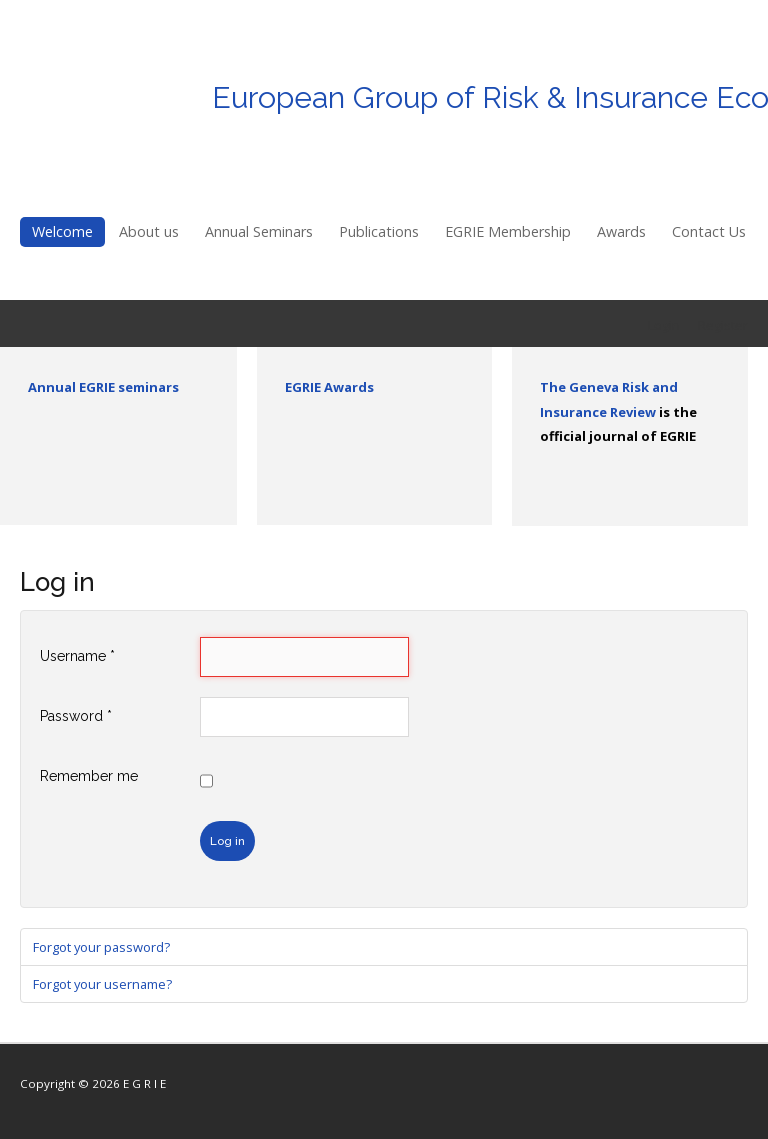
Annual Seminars (259, 231)
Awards (621, 231)
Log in (227, 841)
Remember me (89, 776)
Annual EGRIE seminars (103, 387)
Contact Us (709, 231)
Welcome (62, 231)
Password (76, 716)
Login (664, 325)
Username (77, 656)
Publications (379, 231)
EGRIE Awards (329, 387)
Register (723, 325)
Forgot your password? (101, 947)
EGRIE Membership (508, 231)
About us (149, 231)
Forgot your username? (102, 984)
